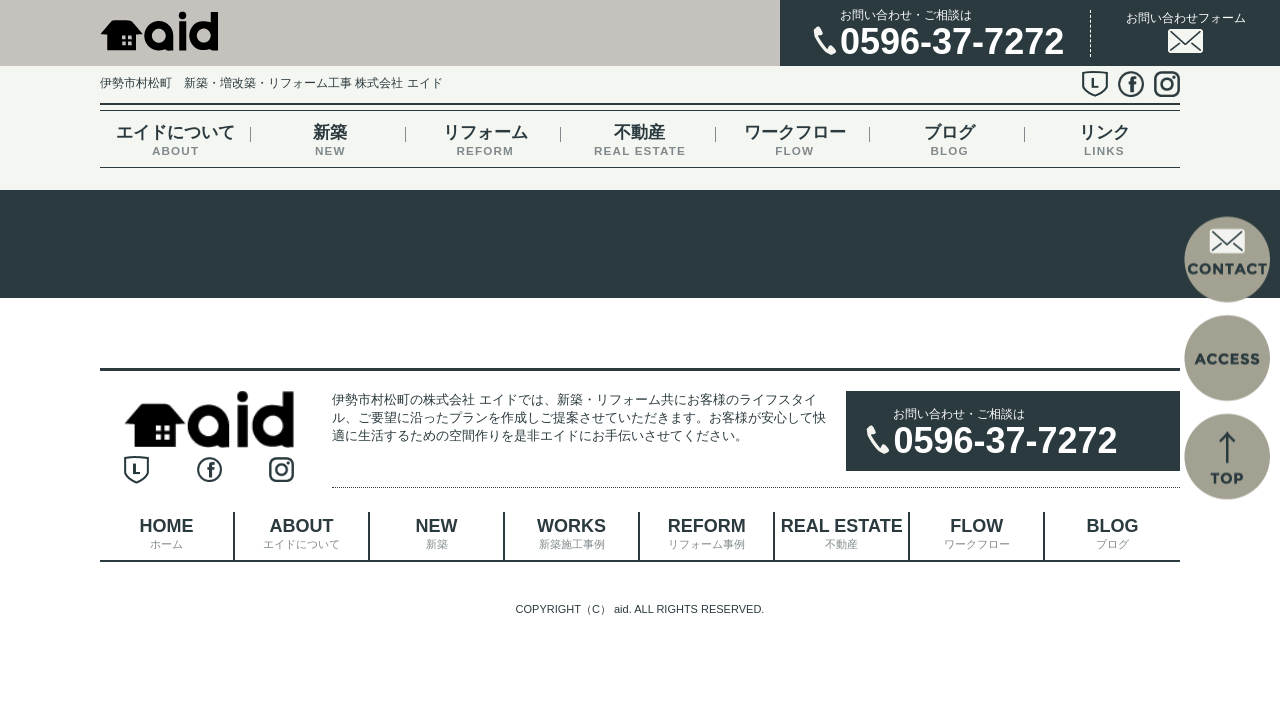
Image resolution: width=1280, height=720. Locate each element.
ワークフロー (794, 140)
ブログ (949, 140)
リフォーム (485, 140)
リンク (1104, 140)
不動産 (639, 140)
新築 (330, 140)
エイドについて (175, 140)
